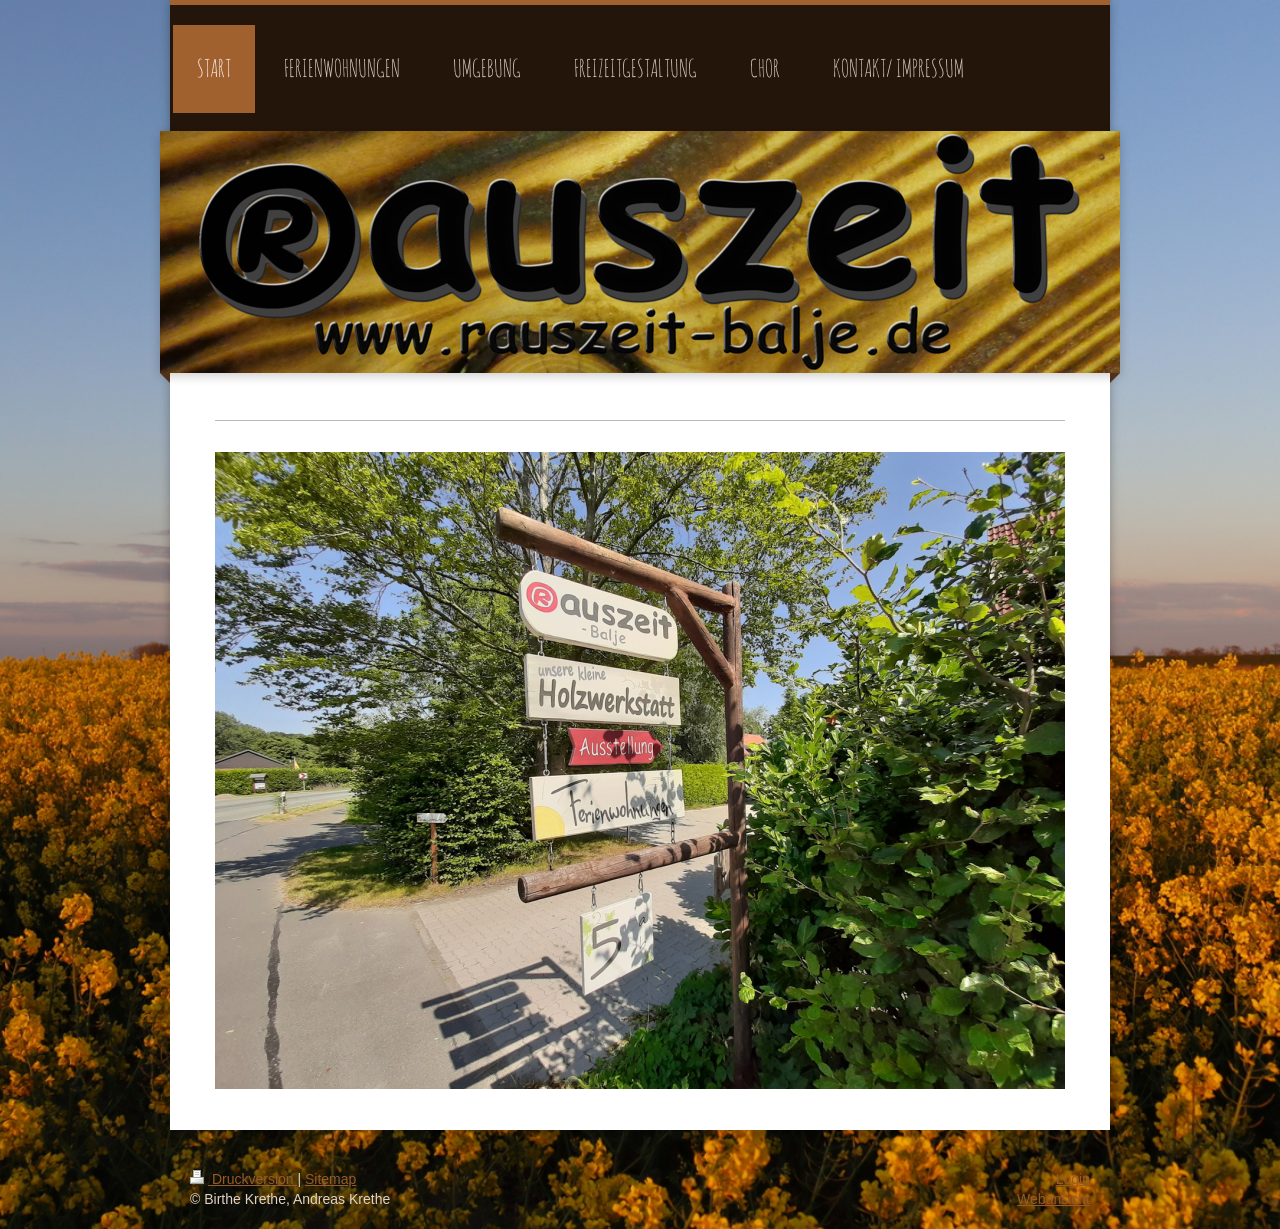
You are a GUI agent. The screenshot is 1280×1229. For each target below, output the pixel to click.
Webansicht (1053, 1199)
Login (1073, 1179)
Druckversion (243, 1179)
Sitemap (330, 1179)
